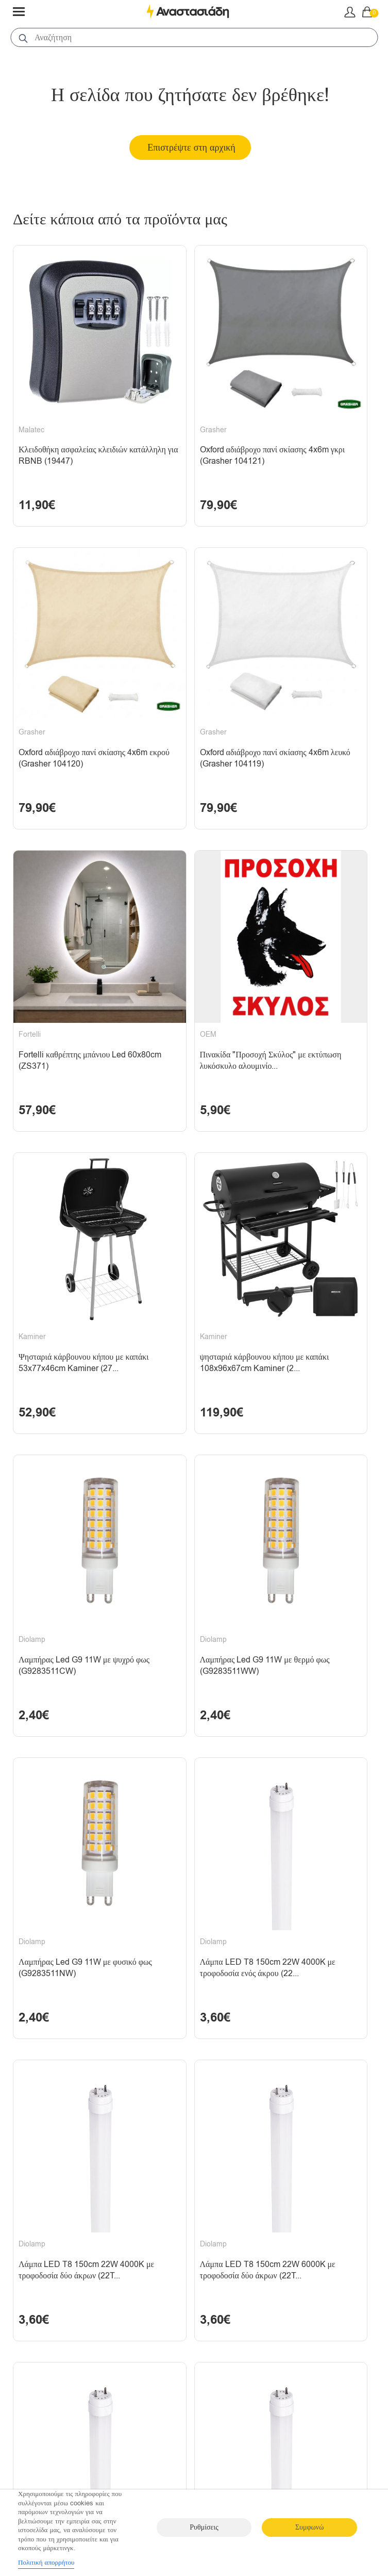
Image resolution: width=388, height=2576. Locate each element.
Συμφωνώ (309, 2527)
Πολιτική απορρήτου (46, 2562)
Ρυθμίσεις (204, 2527)
